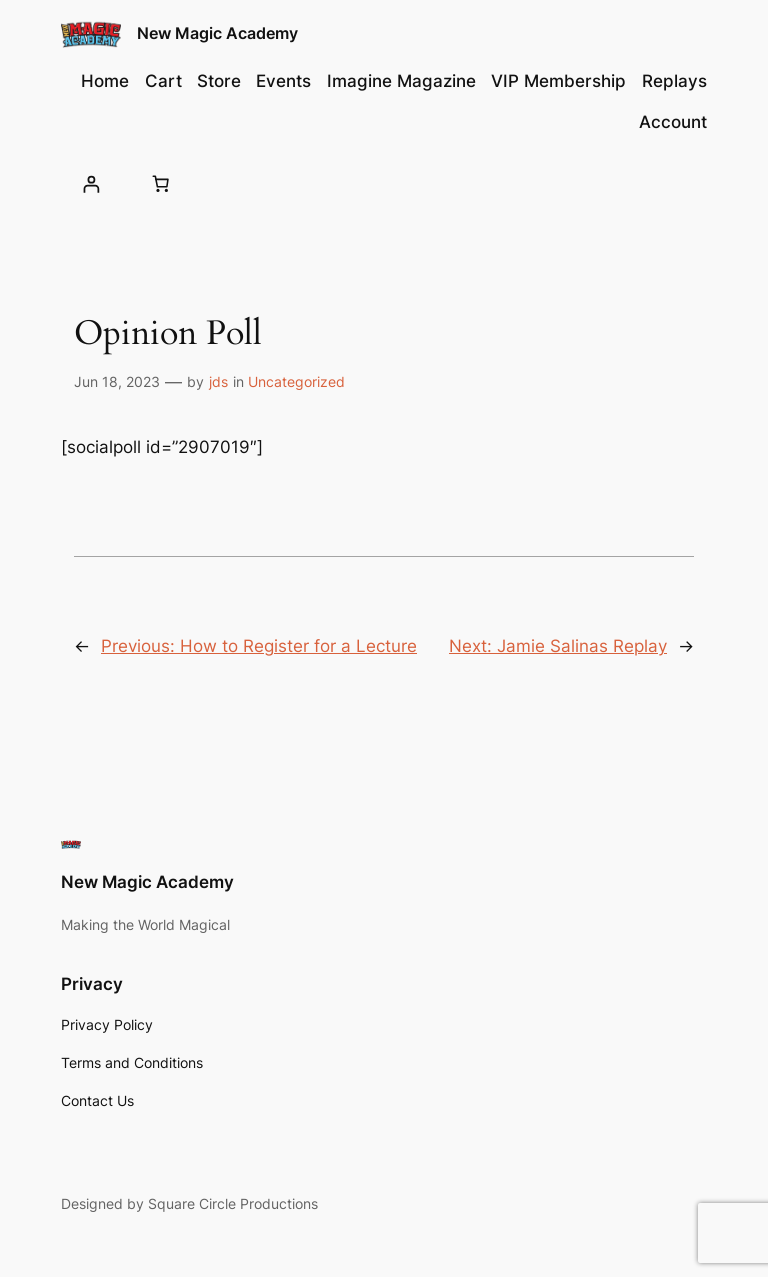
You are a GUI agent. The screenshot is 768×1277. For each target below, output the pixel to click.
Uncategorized (296, 381)
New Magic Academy (217, 33)
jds (218, 381)
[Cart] (160, 184)
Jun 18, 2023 (117, 381)
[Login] (90, 183)
